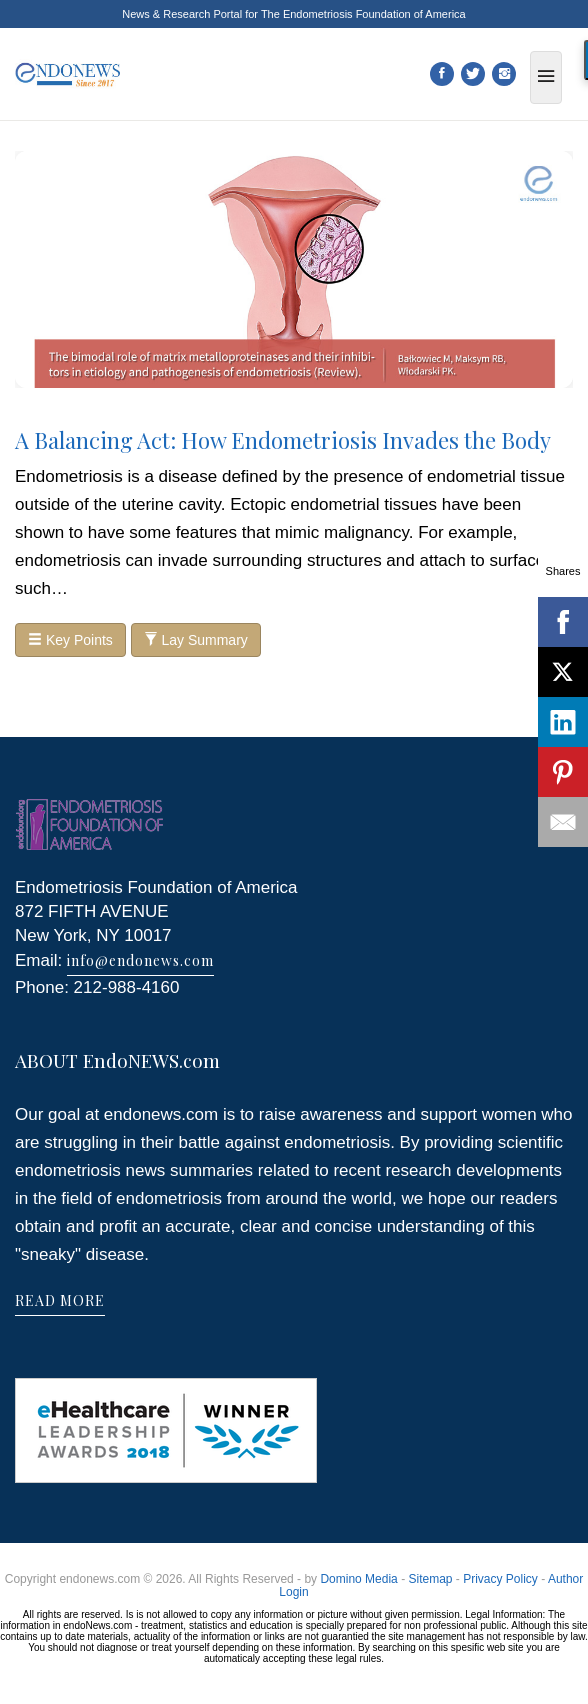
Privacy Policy (500, 1579)
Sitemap (430, 1579)
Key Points (70, 640)
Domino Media (358, 1579)
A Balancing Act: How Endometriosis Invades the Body (283, 440)
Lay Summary (196, 640)
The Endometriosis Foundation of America (363, 14)
